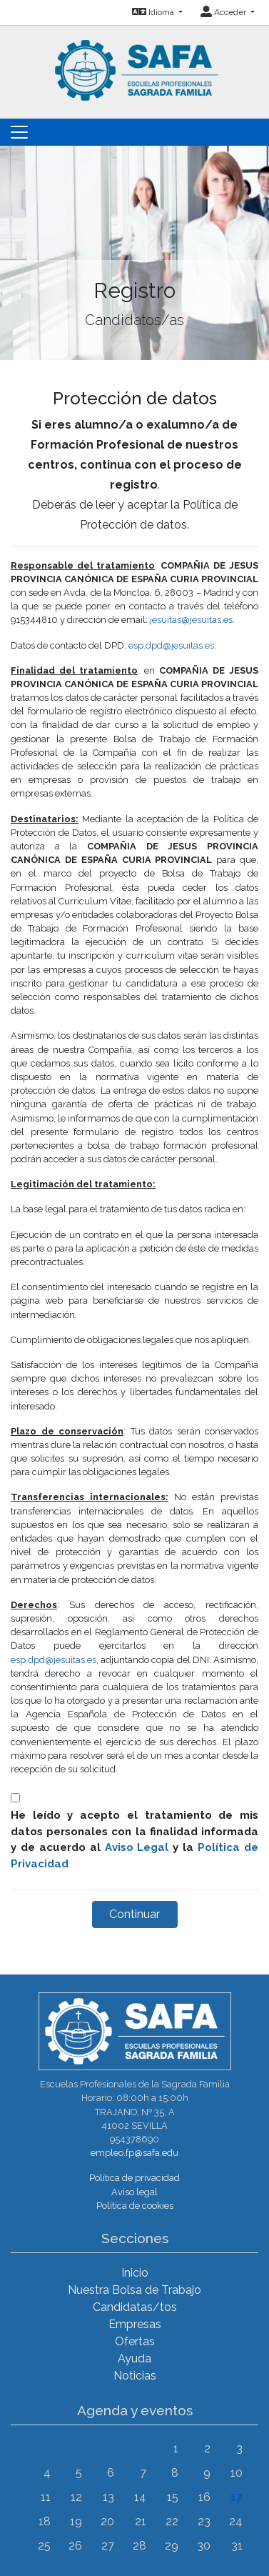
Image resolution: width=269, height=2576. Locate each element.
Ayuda (134, 2358)
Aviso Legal (137, 1847)
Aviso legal (134, 2192)
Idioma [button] (154, 12)
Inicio (134, 2273)
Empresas (134, 2324)
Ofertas (135, 2341)
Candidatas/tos (135, 2307)
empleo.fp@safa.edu (134, 2152)
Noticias (134, 2375)
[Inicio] (134, 62)
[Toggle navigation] (19, 132)
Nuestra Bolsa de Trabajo (134, 2290)
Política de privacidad (134, 2177)
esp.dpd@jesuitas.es (171, 645)
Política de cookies (134, 2205)
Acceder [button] (224, 12)
